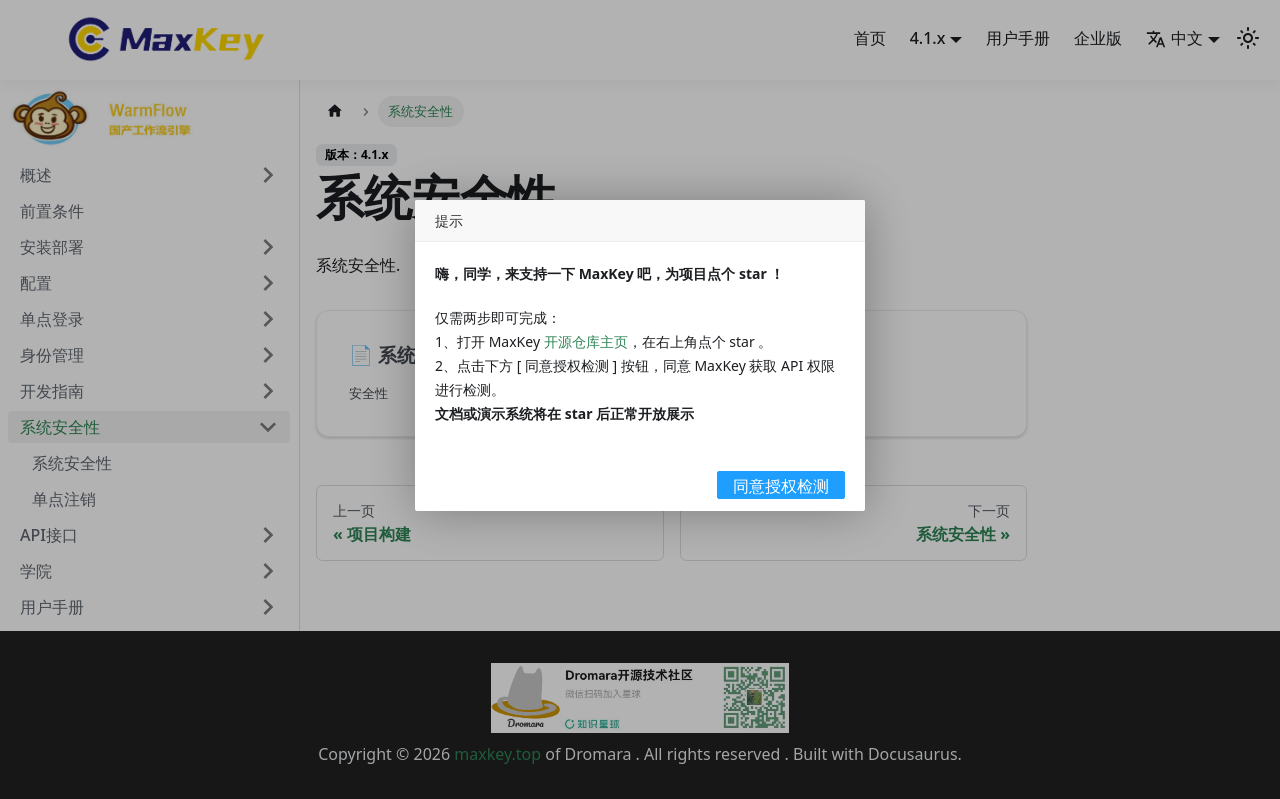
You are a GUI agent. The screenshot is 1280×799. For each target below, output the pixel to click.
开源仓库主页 (586, 341)
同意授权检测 (781, 486)
